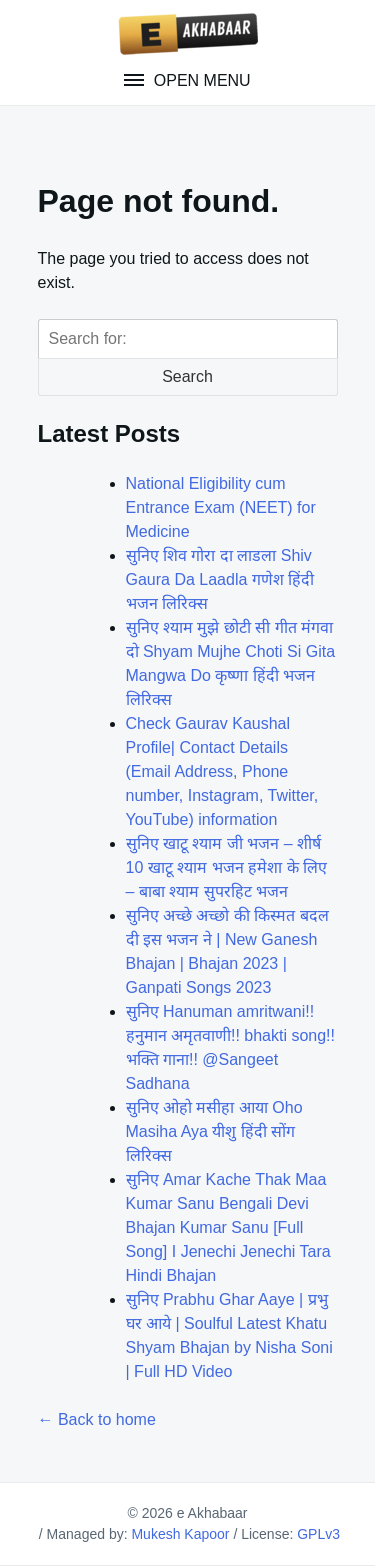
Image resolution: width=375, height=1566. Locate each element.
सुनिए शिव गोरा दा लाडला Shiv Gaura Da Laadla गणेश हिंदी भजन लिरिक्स (220, 579)
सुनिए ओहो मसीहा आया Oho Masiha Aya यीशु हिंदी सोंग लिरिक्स (214, 1131)
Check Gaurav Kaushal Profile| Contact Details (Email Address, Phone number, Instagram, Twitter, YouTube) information (222, 771)
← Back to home (97, 1419)
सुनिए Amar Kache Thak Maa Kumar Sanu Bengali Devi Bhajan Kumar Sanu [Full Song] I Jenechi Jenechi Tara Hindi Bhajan (228, 1227)
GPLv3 (318, 1534)
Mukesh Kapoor (180, 1534)
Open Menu (199, 80)
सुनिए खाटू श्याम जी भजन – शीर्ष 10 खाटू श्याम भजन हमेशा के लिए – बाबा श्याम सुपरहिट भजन (226, 867)
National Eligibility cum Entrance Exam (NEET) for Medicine (221, 507)
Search (187, 376)
